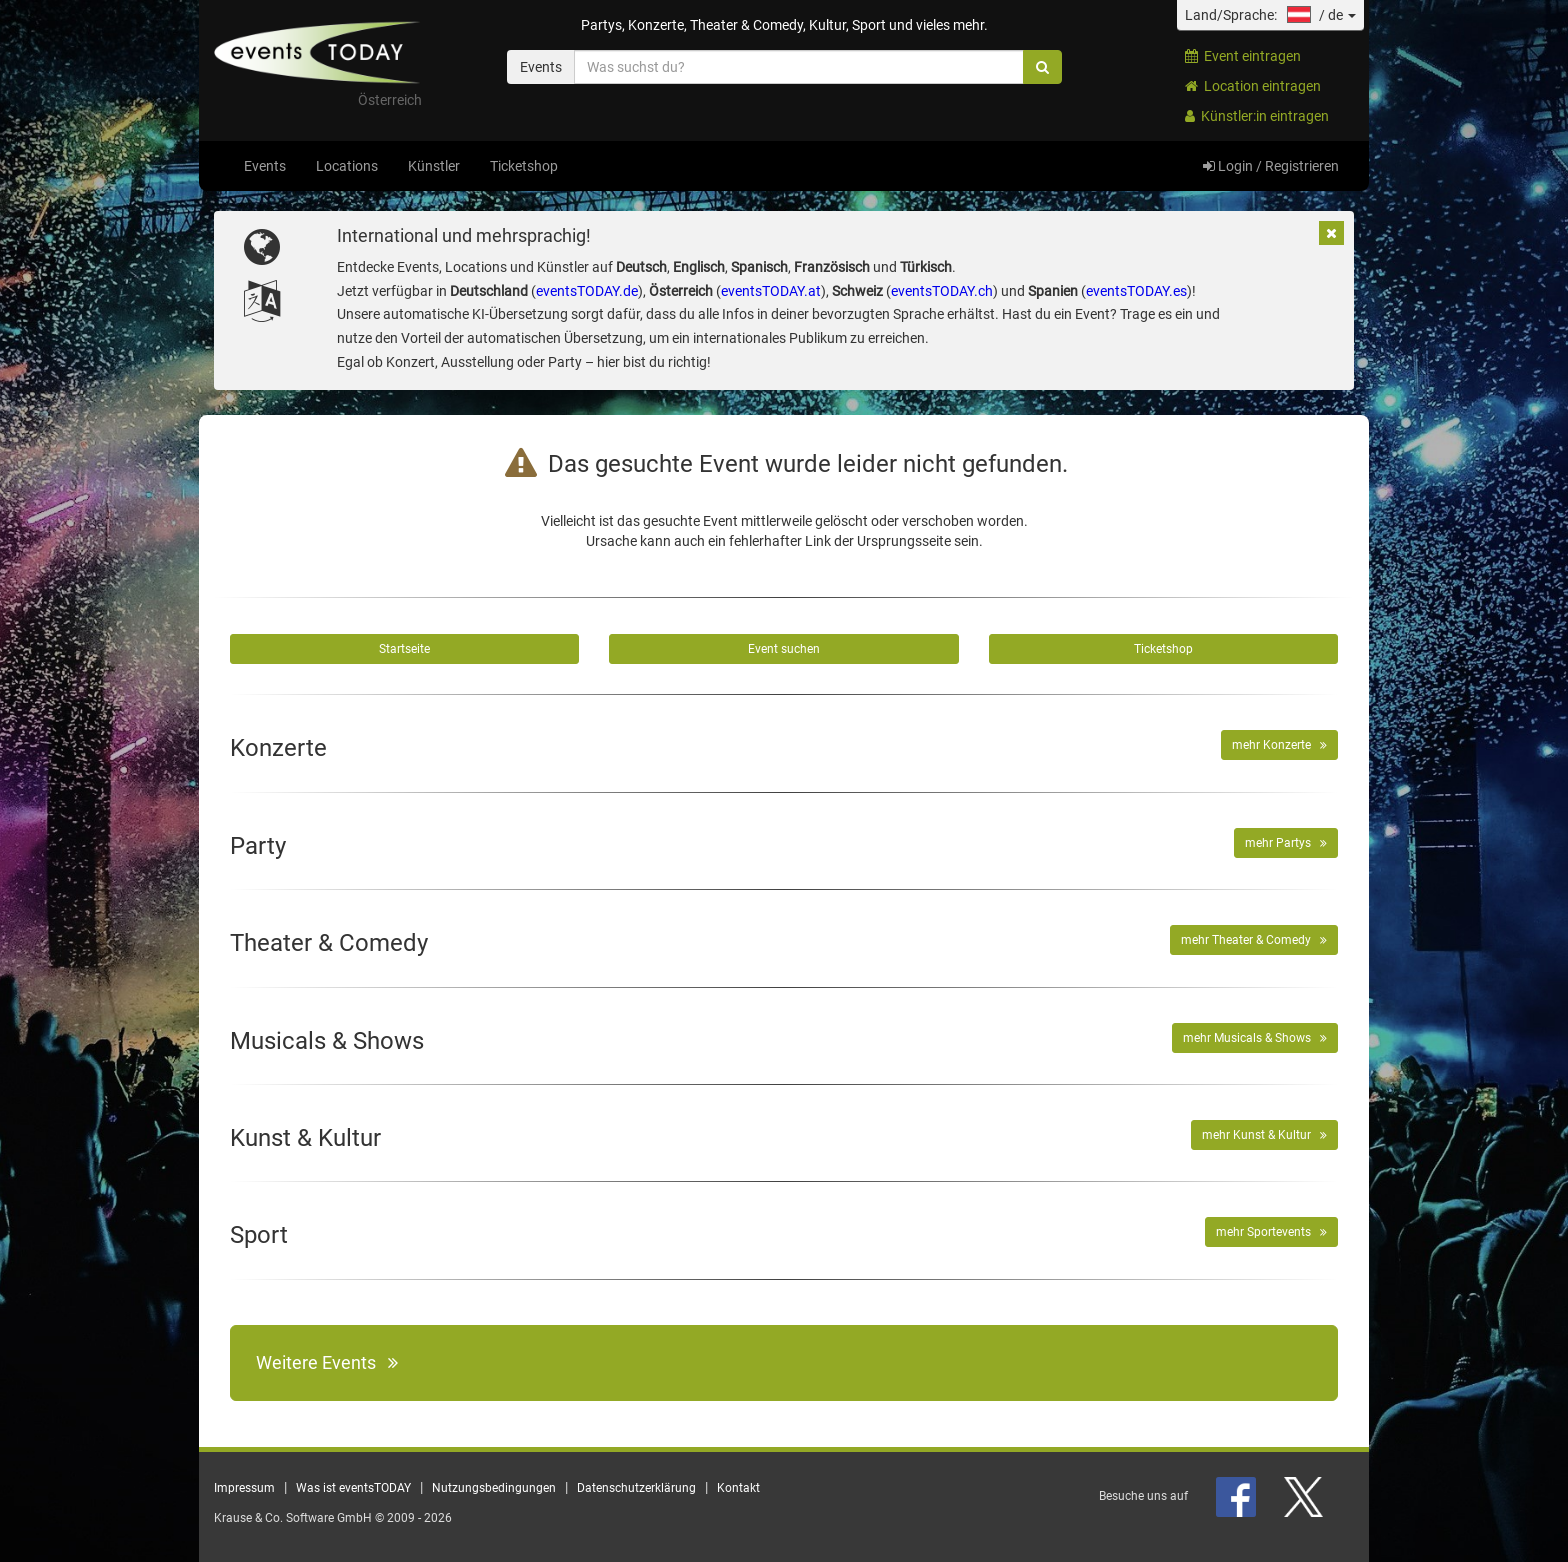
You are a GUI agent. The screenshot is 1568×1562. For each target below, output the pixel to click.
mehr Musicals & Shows (1255, 1038)
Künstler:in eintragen (1257, 116)
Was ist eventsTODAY (353, 1488)
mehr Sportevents (1271, 1232)
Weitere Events (327, 1362)
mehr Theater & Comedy (1254, 940)
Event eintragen (1243, 56)
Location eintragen (1253, 86)
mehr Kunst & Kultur (1264, 1135)
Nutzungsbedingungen (494, 1488)
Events (265, 166)
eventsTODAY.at (771, 291)
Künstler (434, 166)
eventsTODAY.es (1136, 291)
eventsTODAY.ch (942, 291)
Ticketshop (524, 166)
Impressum (244, 1488)
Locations (347, 166)
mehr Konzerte (1279, 745)
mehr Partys (1286, 843)
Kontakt (738, 1488)
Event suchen (784, 649)
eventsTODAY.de (587, 291)
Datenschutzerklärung (636, 1488)
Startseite (404, 649)
